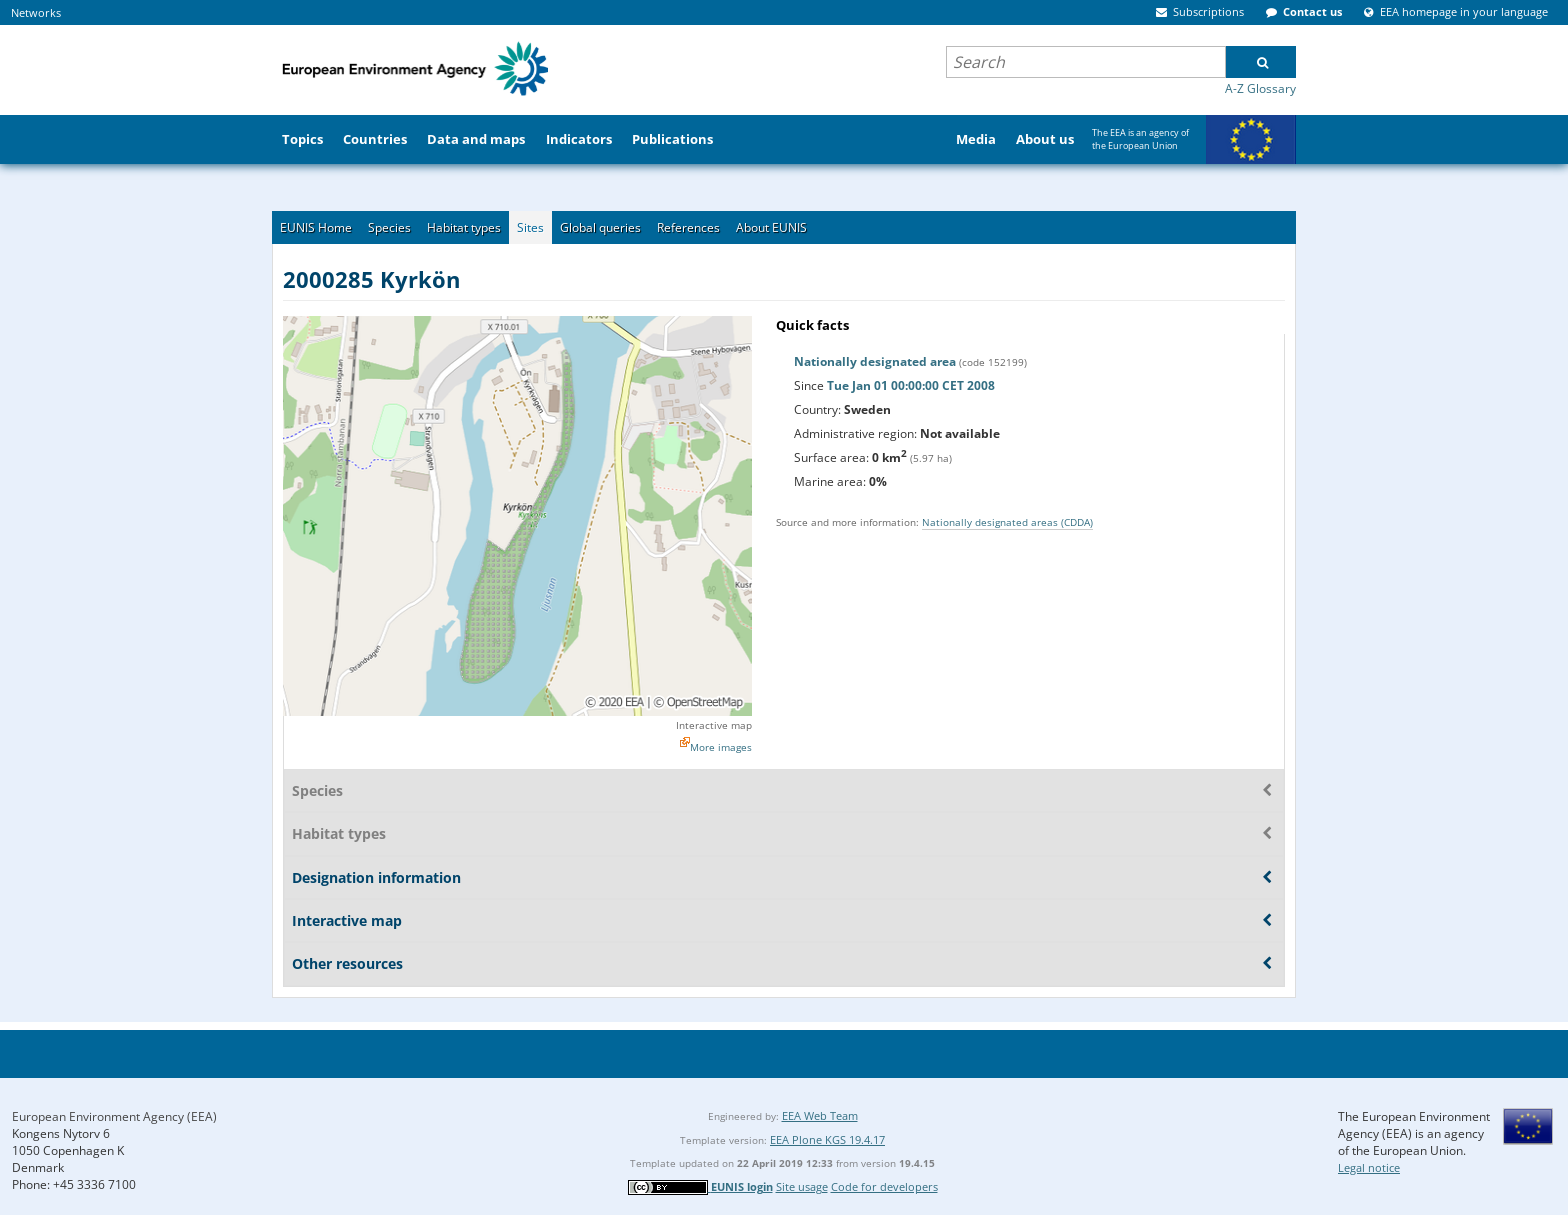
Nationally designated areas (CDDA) (1007, 522)
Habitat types (464, 227)
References (688, 227)
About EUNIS (771, 227)
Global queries (600, 227)
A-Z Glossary (1260, 88)
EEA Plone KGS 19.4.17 (827, 1139)
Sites (530, 227)
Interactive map (714, 725)
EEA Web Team (820, 1115)
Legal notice (1369, 1167)
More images (721, 747)
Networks (36, 12)
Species (389, 227)
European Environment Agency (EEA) (114, 1116)
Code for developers (884, 1186)
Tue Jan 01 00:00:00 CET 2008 (911, 385)
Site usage (802, 1186)
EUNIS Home (316, 227)
